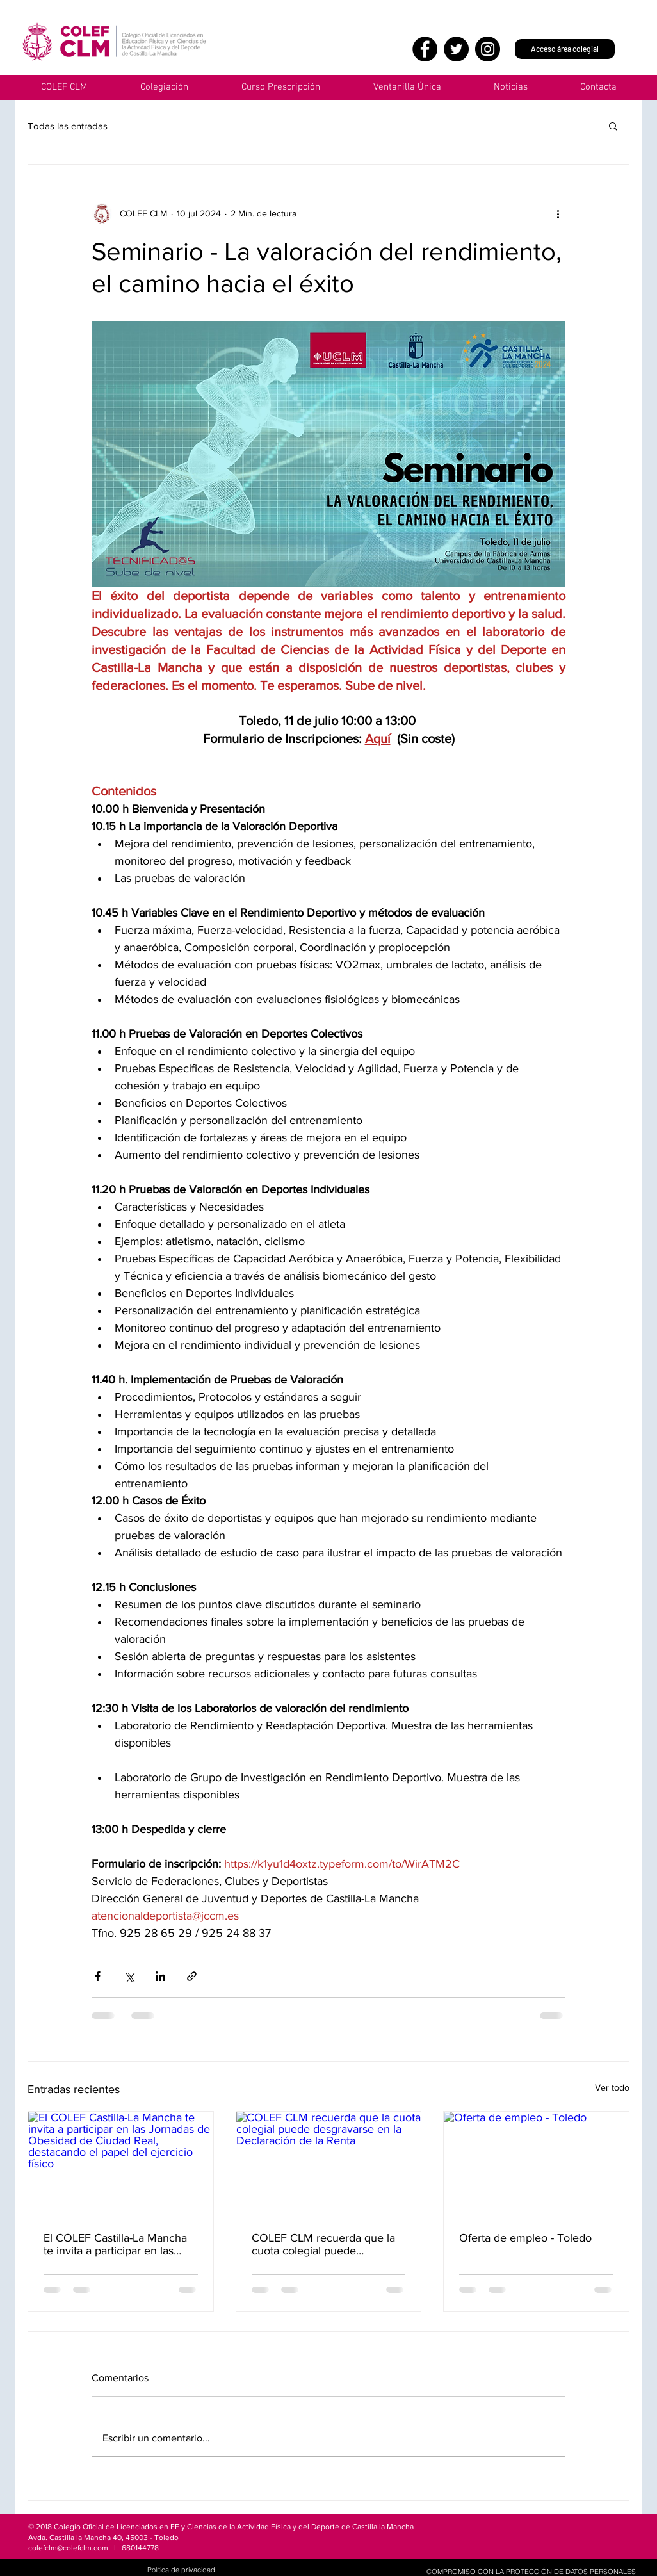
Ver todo (612, 2087)
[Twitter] (456, 49)
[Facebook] (424, 49)
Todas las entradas (68, 125)
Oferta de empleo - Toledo (525, 2237)
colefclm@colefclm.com (68, 2547)
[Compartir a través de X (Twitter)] (129, 1976)
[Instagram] (487, 49)
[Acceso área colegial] (565, 49)
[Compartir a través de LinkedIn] (160, 1976)
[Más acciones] (557, 213)
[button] (406, 87)
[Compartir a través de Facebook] (98, 1976)
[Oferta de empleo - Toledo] (536, 2163)
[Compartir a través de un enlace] (192, 1976)
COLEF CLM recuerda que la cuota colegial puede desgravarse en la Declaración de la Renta (327, 2244)
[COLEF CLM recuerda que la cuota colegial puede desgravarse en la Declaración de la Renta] (328, 2163)
